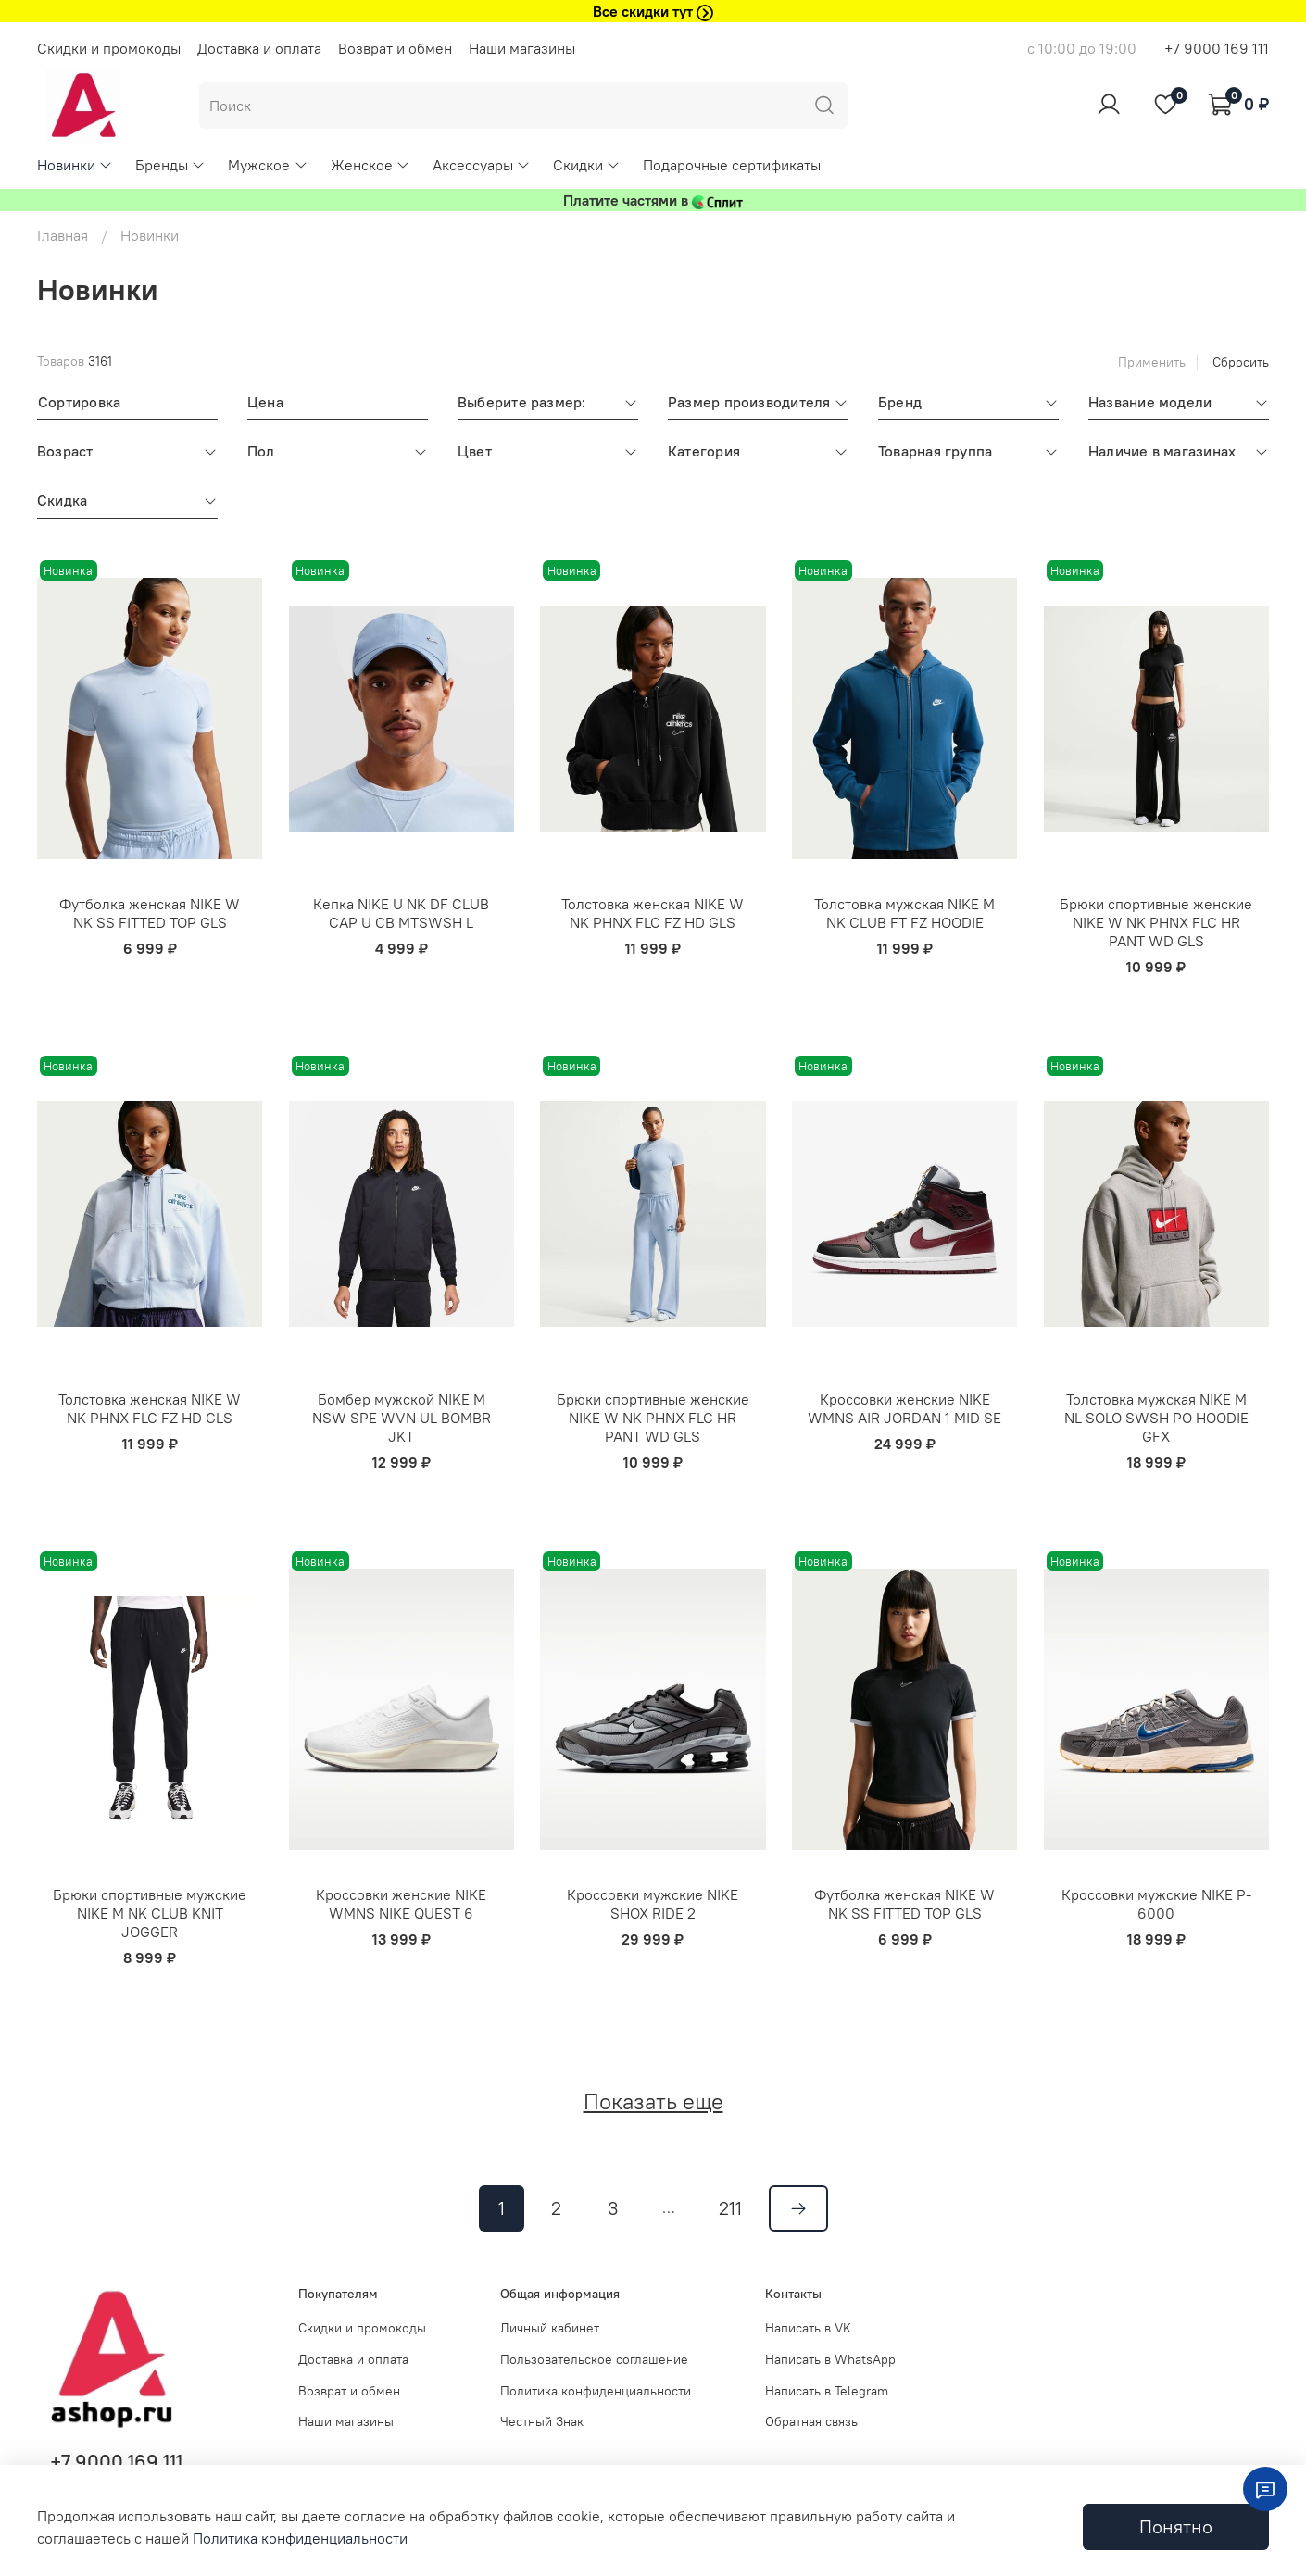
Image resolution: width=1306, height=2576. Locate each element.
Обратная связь (811, 2421)
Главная (62, 235)
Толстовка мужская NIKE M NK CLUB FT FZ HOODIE (904, 913)
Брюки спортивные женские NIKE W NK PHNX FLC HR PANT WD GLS (1156, 922)
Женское (370, 165)
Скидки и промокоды (109, 48)
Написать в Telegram (826, 2390)
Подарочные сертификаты (732, 165)
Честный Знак (542, 2421)
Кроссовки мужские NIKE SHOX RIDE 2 (652, 1903)
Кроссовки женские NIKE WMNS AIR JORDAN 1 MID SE (904, 1408)
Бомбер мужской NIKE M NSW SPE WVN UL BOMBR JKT (401, 1417)
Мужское (268, 165)
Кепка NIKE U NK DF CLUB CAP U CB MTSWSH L (401, 913)
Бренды (170, 165)
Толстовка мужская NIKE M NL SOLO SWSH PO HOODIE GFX (1156, 1417)
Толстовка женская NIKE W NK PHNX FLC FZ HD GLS (652, 913)
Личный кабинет (549, 2328)
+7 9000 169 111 (1216, 48)
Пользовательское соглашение (594, 2359)
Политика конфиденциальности (595, 2390)
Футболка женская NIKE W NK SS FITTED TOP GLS (149, 913)
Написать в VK (808, 2328)
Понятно (1175, 2526)
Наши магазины (522, 48)
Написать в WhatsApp (830, 2359)
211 (730, 2208)
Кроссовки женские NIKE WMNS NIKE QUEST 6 (401, 1903)
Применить (1152, 362)
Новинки (75, 165)
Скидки (587, 165)
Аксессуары (482, 165)
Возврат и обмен (395, 48)
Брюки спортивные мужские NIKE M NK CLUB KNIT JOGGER (149, 1913)
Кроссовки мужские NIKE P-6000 (1156, 1903)
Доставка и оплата (259, 48)
